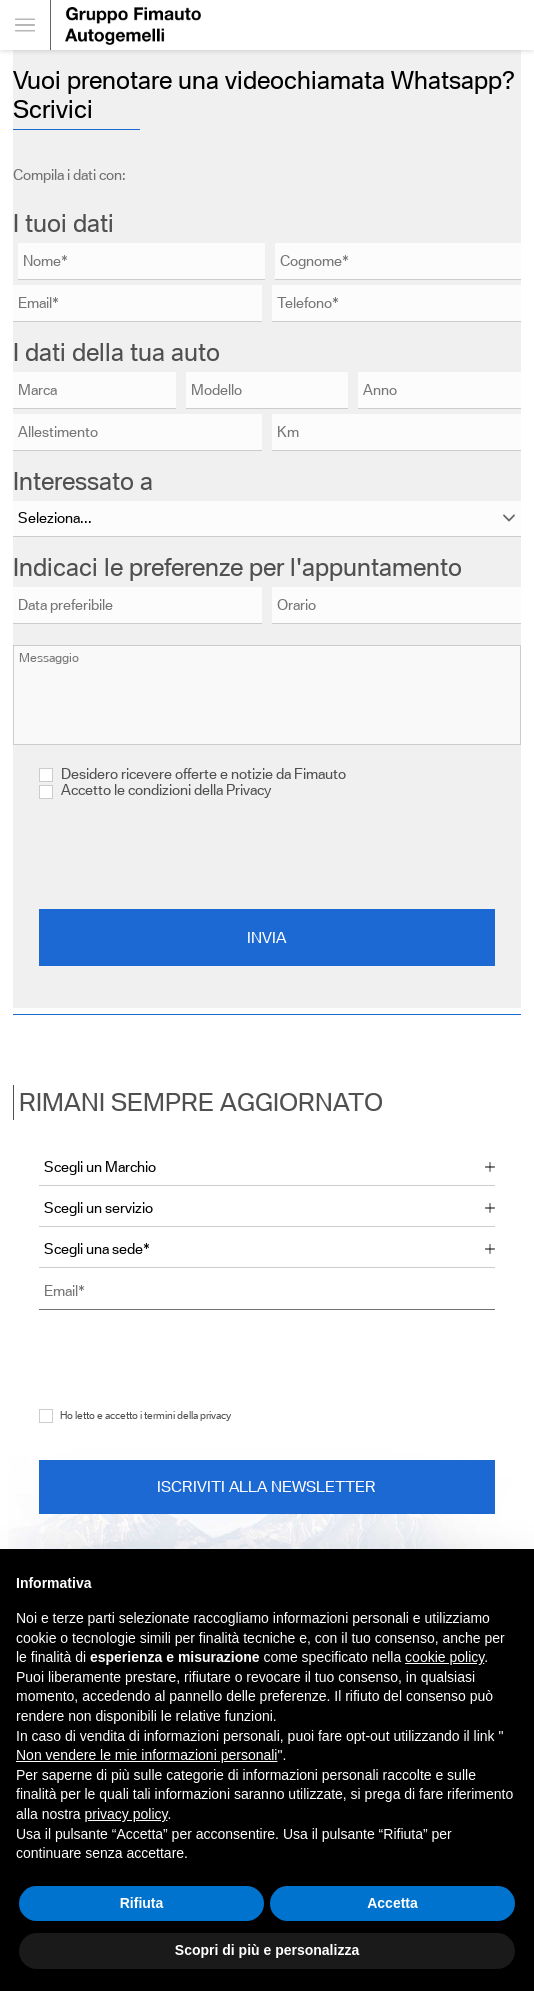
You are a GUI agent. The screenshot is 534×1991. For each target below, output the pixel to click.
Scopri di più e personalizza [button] (267, 1950)
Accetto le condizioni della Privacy (166, 790)
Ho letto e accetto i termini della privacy (145, 1415)
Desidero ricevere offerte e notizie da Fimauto (192, 774)
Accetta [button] (392, 1903)
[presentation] (267, 854)
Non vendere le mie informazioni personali (146, 1755)
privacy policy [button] (125, 1814)
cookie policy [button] (444, 1657)
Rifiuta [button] (142, 1903)
